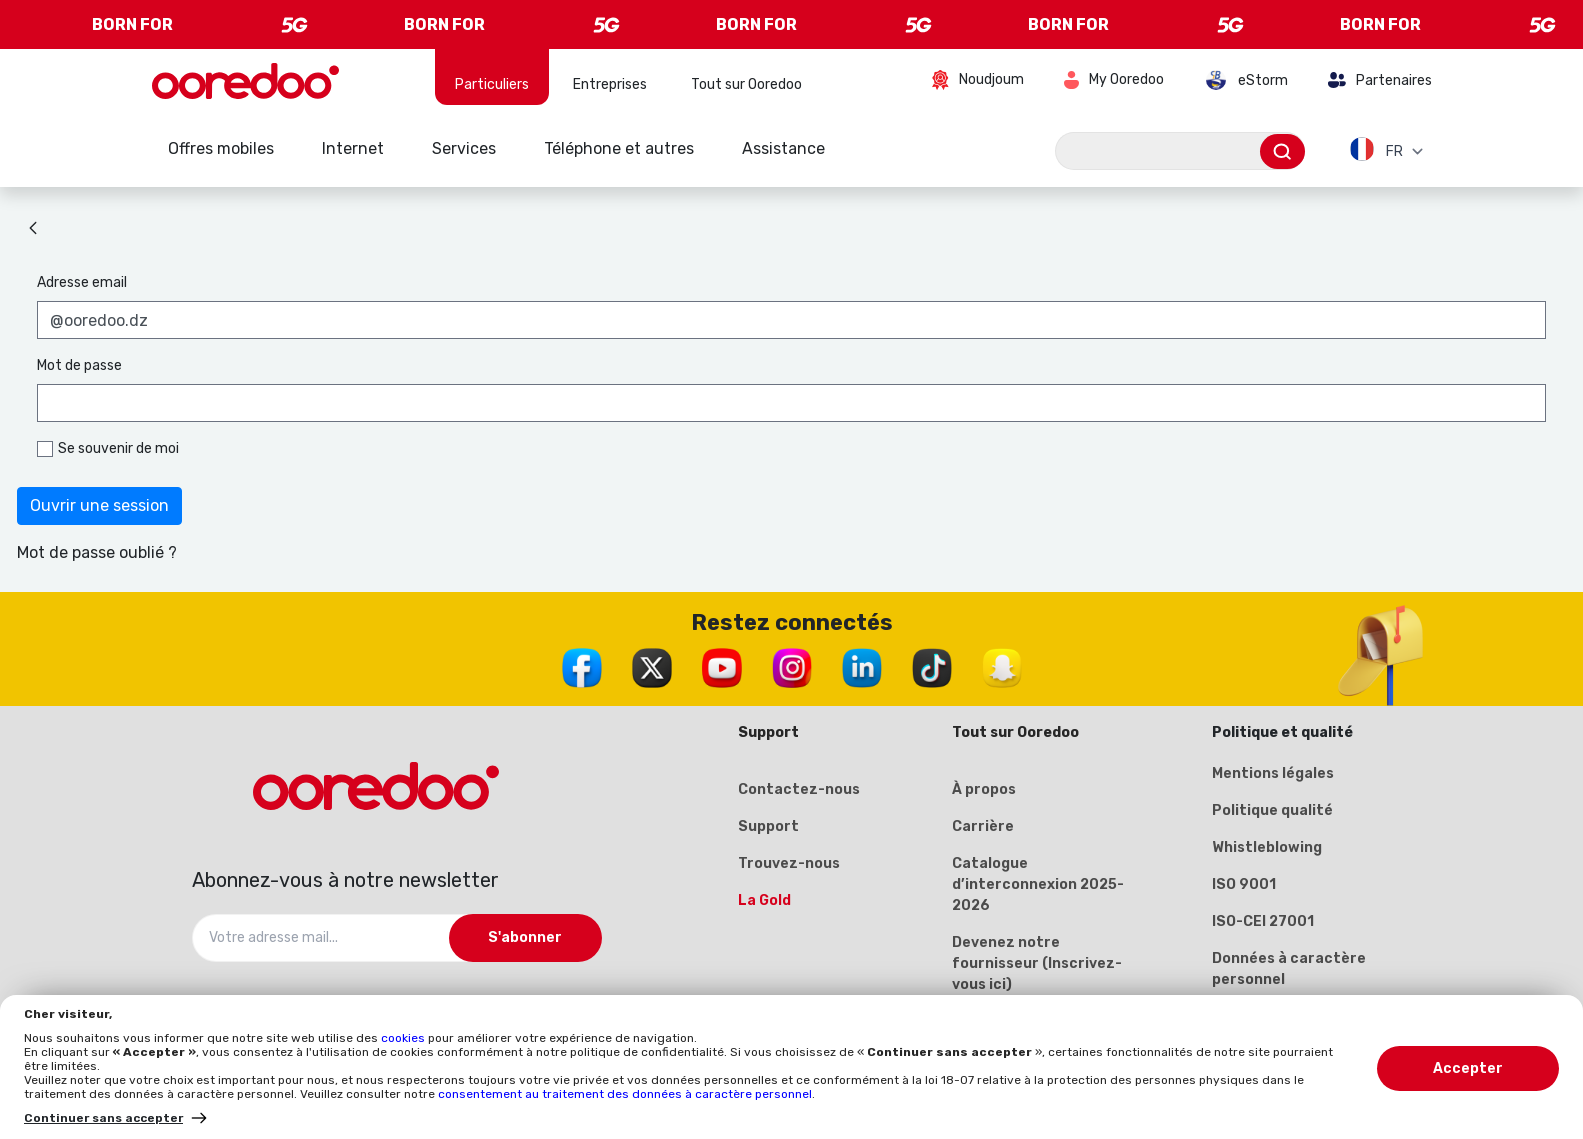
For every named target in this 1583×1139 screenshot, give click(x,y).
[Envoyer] (1282, 151)
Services (464, 148)
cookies (404, 1038)
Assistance (783, 148)
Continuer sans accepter (103, 1118)
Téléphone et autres (619, 148)
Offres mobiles (221, 148)
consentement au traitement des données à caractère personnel (625, 1094)
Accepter (1468, 1068)
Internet (353, 148)
